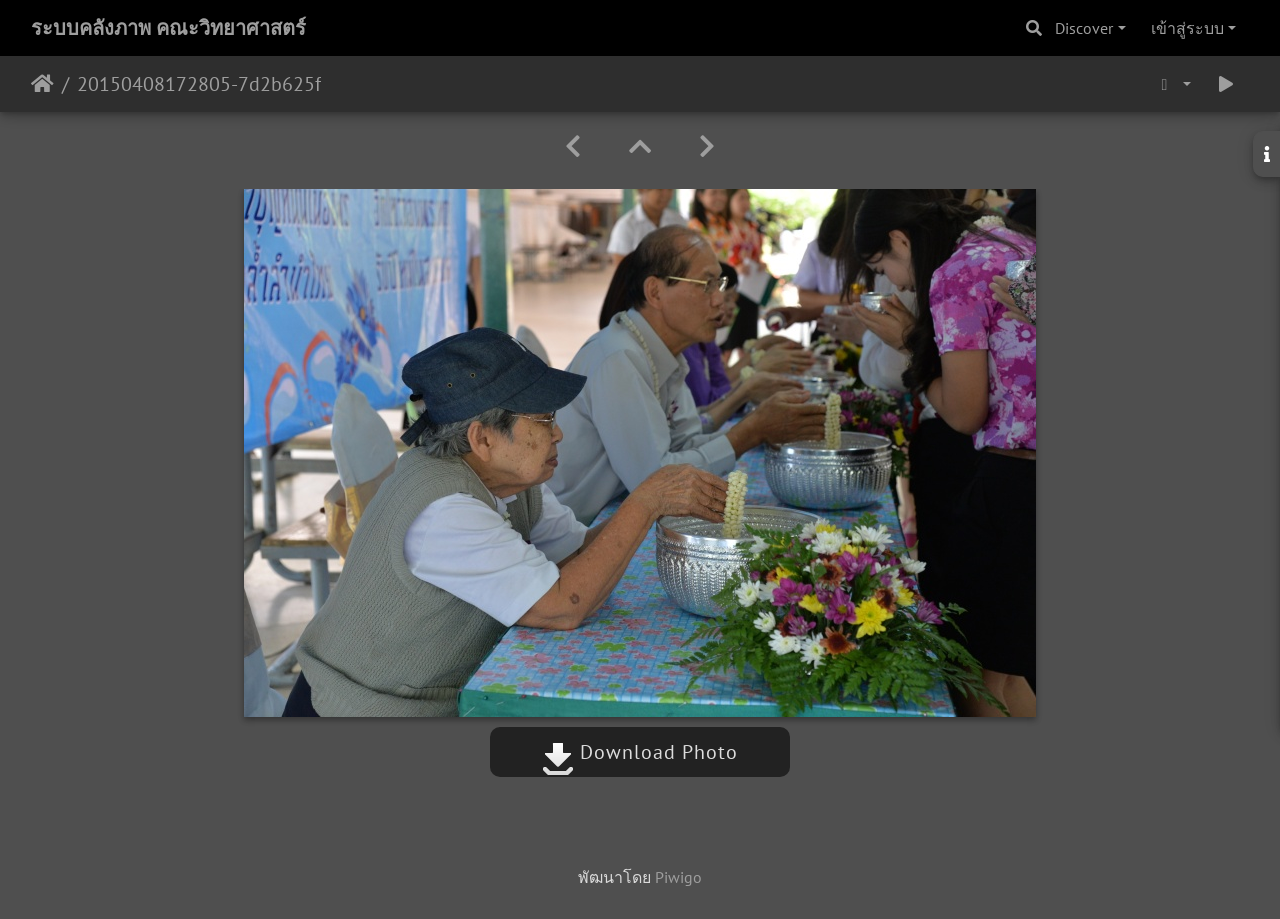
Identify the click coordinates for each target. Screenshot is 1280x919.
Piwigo (678, 877)
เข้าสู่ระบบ (1187, 28)
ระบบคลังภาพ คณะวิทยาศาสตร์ (168, 28)
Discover (1084, 28)
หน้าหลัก (42, 84)
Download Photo (640, 752)
